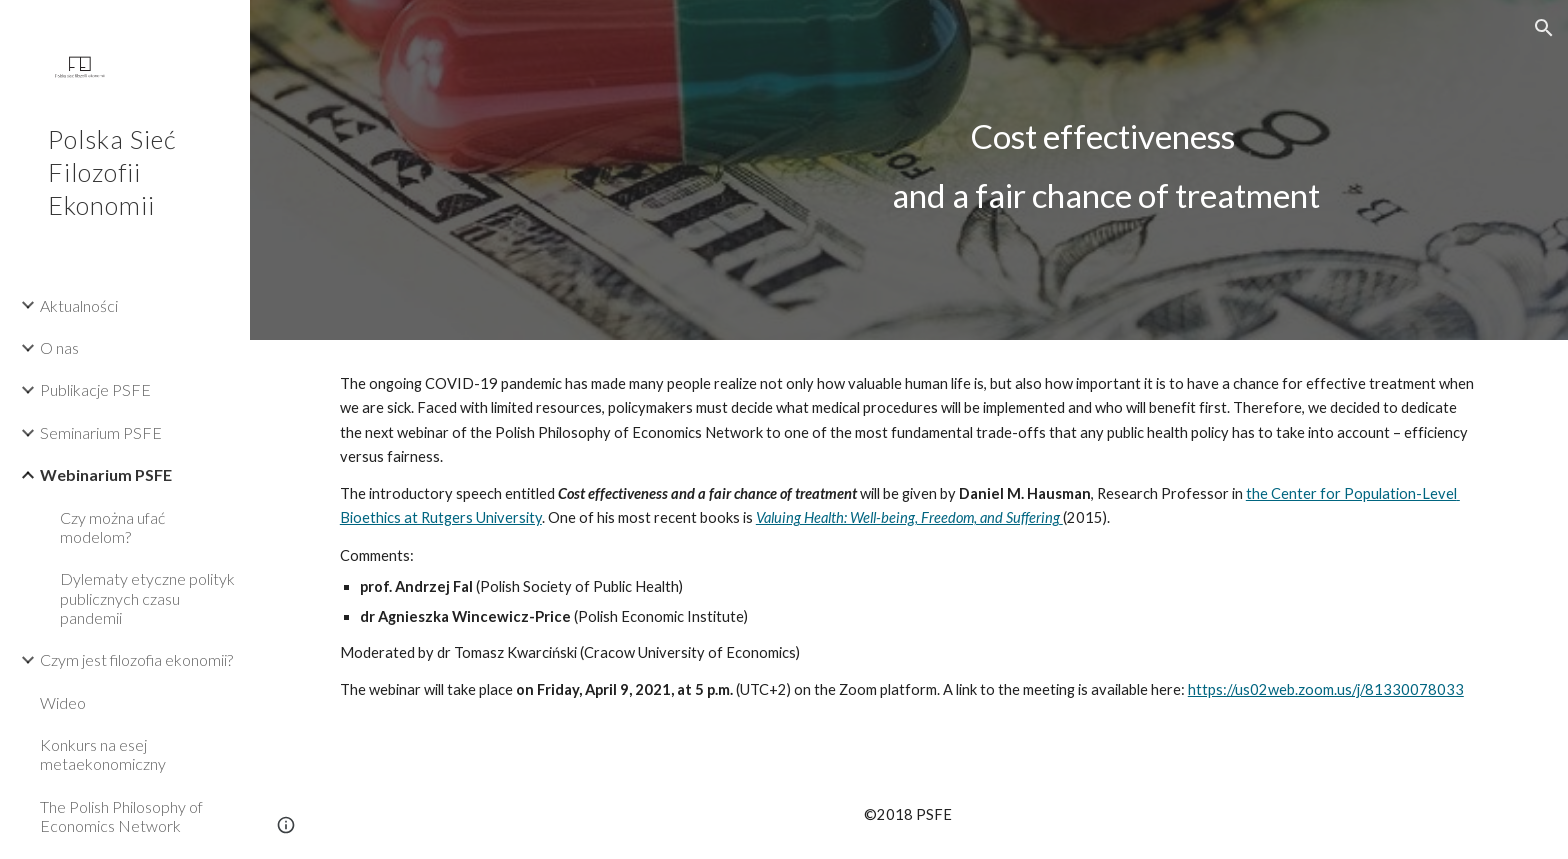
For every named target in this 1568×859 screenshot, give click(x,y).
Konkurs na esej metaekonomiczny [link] (103, 754)
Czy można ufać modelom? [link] (112, 527)
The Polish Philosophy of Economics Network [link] (121, 816)
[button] (1544, 28)
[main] (1106, 170)
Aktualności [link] (79, 305)
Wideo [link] (63, 702)
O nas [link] (59, 347)
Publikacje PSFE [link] (95, 389)
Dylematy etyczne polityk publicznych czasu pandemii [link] (147, 598)
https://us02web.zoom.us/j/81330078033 (1326, 689)
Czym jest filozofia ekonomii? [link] (136, 659)
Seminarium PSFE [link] (101, 432)
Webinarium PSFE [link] (106, 474)
